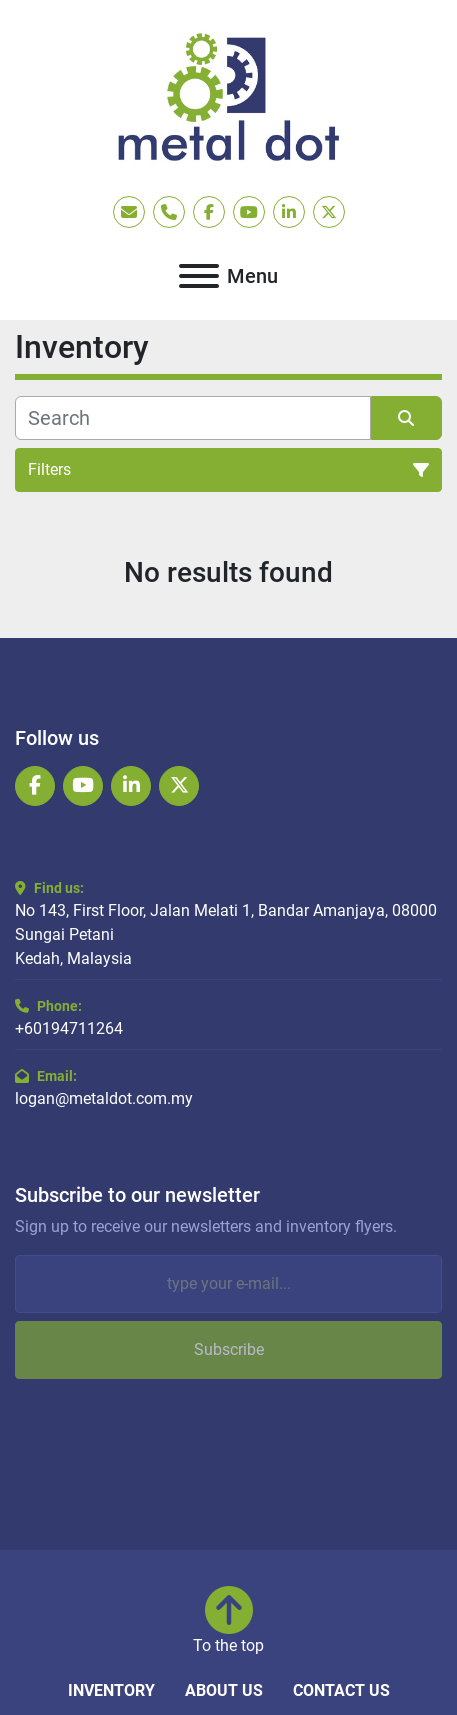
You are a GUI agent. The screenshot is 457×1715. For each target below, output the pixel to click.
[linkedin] (289, 212)
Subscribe (229, 1349)
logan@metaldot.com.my (104, 1098)
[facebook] (209, 212)
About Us (224, 1690)
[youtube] (249, 212)
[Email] (228, 1284)
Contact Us (341, 1690)
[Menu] (199, 276)
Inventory (111, 1690)
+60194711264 (69, 1028)
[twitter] (329, 212)
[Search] (193, 418)
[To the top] (228, 1622)
